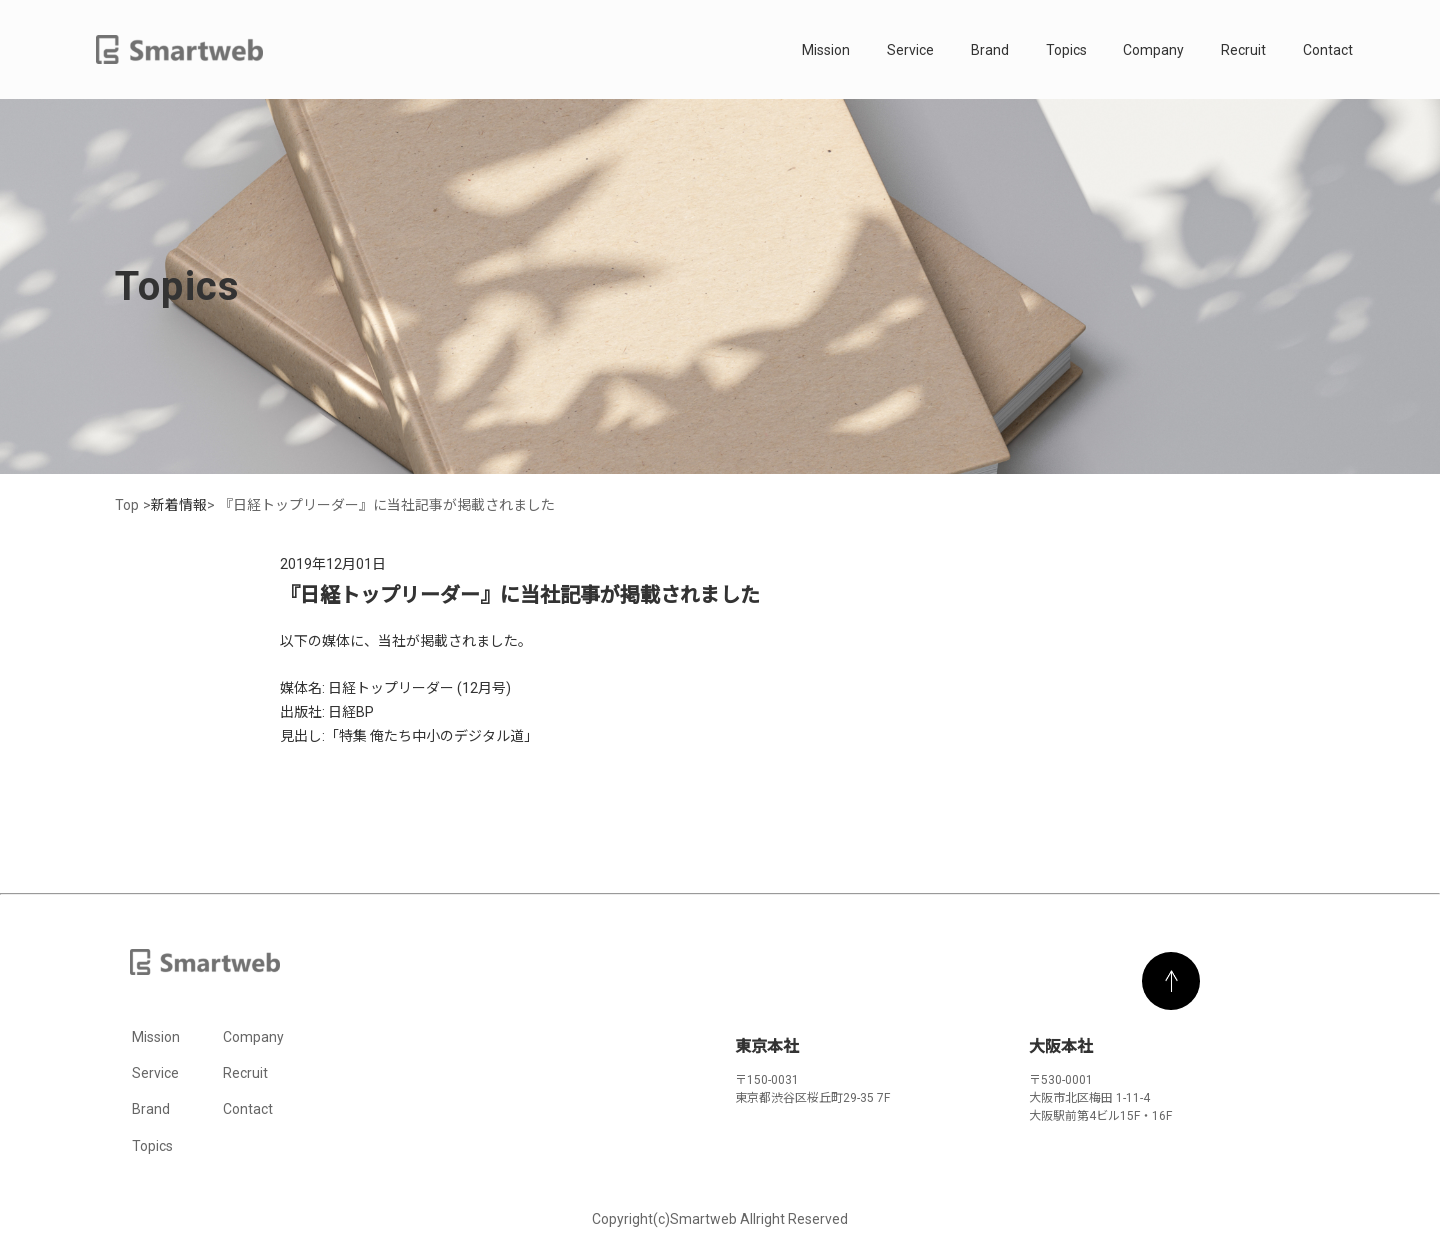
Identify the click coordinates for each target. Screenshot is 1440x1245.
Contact (1328, 50)
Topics (1066, 50)
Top (127, 505)
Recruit (1243, 50)
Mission (826, 50)
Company (1153, 50)
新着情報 (179, 505)
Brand (990, 50)
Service (910, 50)
